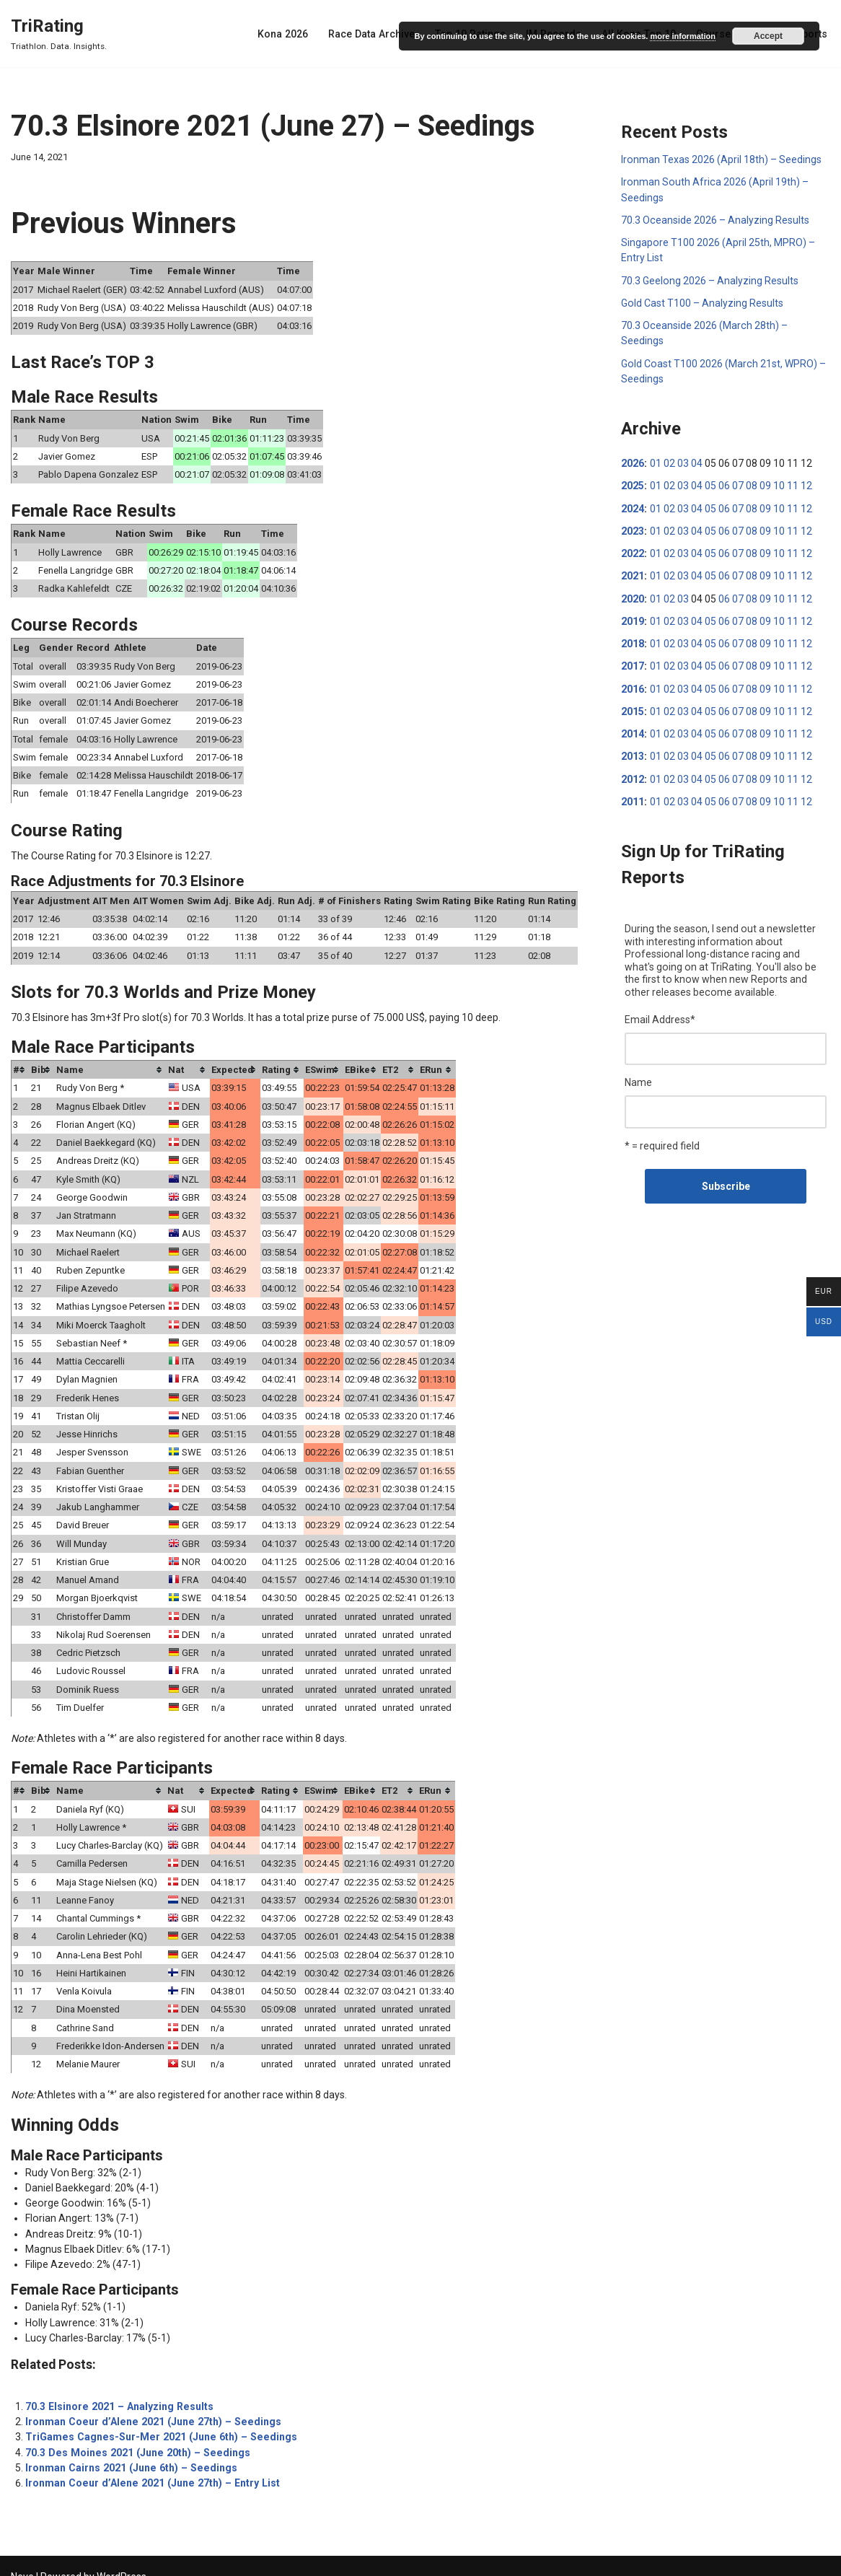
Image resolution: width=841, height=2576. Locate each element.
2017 (632, 662)
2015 (632, 707)
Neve (22, 2559)
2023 (632, 528)
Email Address (660, 1014)
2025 (632, 483)
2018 (632, 640)
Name (638, 1076)
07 (737, 483)
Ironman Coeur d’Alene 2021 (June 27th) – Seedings (148, 2405)
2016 (632, 685)
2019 (632, 617)
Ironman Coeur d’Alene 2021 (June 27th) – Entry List (148, 2465)
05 (709, 483)
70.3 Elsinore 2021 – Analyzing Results (116, 2390)
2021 (632, 573)
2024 (632, 506)
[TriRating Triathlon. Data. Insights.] (59, 33)
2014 (632, 729)
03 (682, 461)
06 (723, 483)
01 (655, 461)
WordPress (121, 2559)
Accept (768, 36)
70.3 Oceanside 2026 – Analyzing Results (715, 219)
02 (668, 461)
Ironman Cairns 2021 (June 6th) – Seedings (128, 2450)
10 (778, 483)
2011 (632, 796)
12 (805, 483)
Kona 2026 (289, 34)
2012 (632, 774)
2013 (632, 752)
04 (696, 461)
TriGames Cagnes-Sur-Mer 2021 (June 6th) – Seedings (157, 2420)
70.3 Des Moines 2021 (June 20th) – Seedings (133, 2435)
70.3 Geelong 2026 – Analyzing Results (709, 279)
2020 (632, 595)
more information (682, 36)
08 (751, 483)
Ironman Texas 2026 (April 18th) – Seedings (721, 159)
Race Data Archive (377, 34)
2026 (632, 461)
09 (764, 483)
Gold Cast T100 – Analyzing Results (702, 301)
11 (792, 483)
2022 (632, 550)
